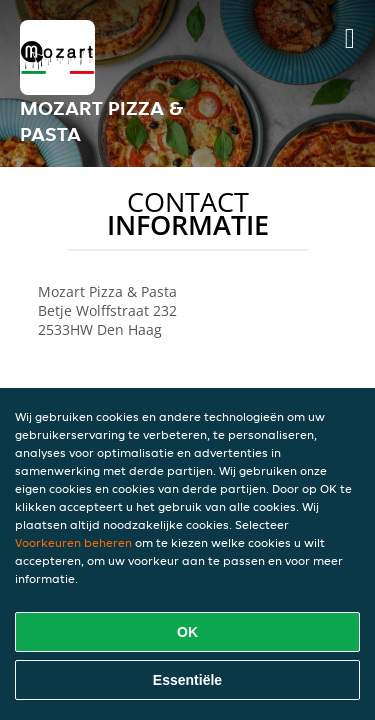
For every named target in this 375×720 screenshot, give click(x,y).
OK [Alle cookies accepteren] (187, 632)
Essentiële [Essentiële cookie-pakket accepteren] (187, 680)
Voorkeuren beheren (73, 542)
